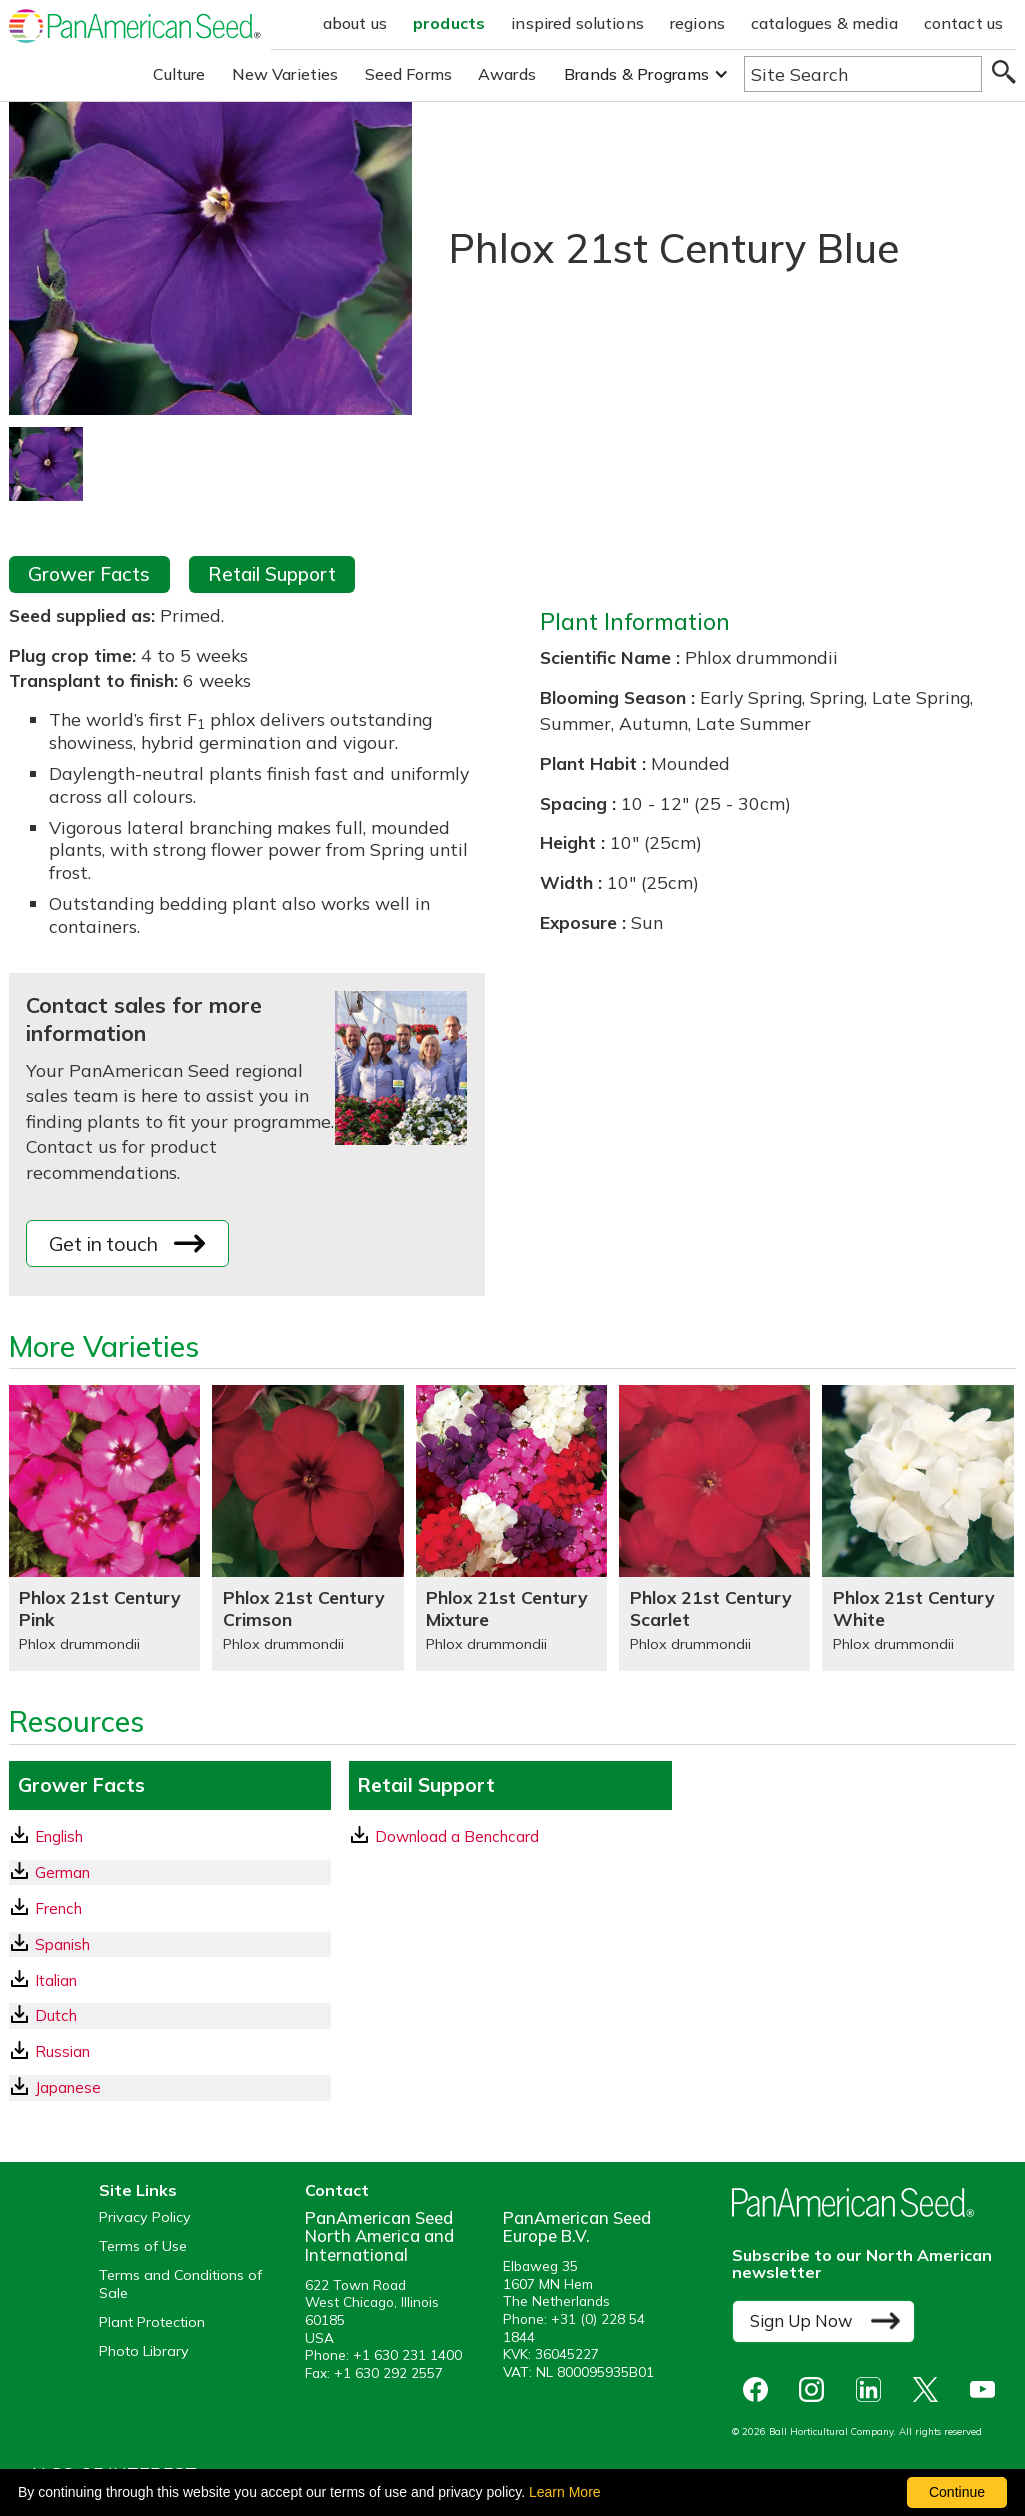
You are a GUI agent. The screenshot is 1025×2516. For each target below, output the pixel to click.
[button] (646, 74)
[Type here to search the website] (863, 74)
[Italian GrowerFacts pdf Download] (170, 1980)
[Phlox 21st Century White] (917, 1527)
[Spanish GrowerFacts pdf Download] (170, 1944)
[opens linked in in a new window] (873, 2389)
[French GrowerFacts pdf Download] (170, 1908)
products (449, 23)
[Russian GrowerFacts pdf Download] (170, 2051)
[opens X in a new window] (930, 2389)
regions (697, 23)
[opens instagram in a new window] (816, 2389)
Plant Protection (152, 2322)
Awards (507, 74)
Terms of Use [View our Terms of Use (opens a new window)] (143, 2246)
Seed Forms (409, 74)
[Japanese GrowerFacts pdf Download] (170, 2087)
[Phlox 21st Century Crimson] (307, 1527)
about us (355, 23)
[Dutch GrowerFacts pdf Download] (170, 2015)
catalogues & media (824, 23)
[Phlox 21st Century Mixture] (511, 1527)
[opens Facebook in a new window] (760, 2389)
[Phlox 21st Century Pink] (104, 1527)
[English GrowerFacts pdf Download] (170, 1836)
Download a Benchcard (445, 1836)
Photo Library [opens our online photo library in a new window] (144, 2351)
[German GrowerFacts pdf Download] (170, 1872)
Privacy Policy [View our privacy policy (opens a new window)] (145, 2217)
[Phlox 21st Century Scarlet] (714, 1527)
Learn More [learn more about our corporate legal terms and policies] (565, 2492)
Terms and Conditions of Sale (180, 2284)
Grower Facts (89, 574)
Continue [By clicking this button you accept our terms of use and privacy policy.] (957, 2492)
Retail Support (272, 574)
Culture (179, 74)
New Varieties (285, 74)
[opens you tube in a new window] (987, 2389)
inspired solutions (577, 23)
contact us (964, 23)
